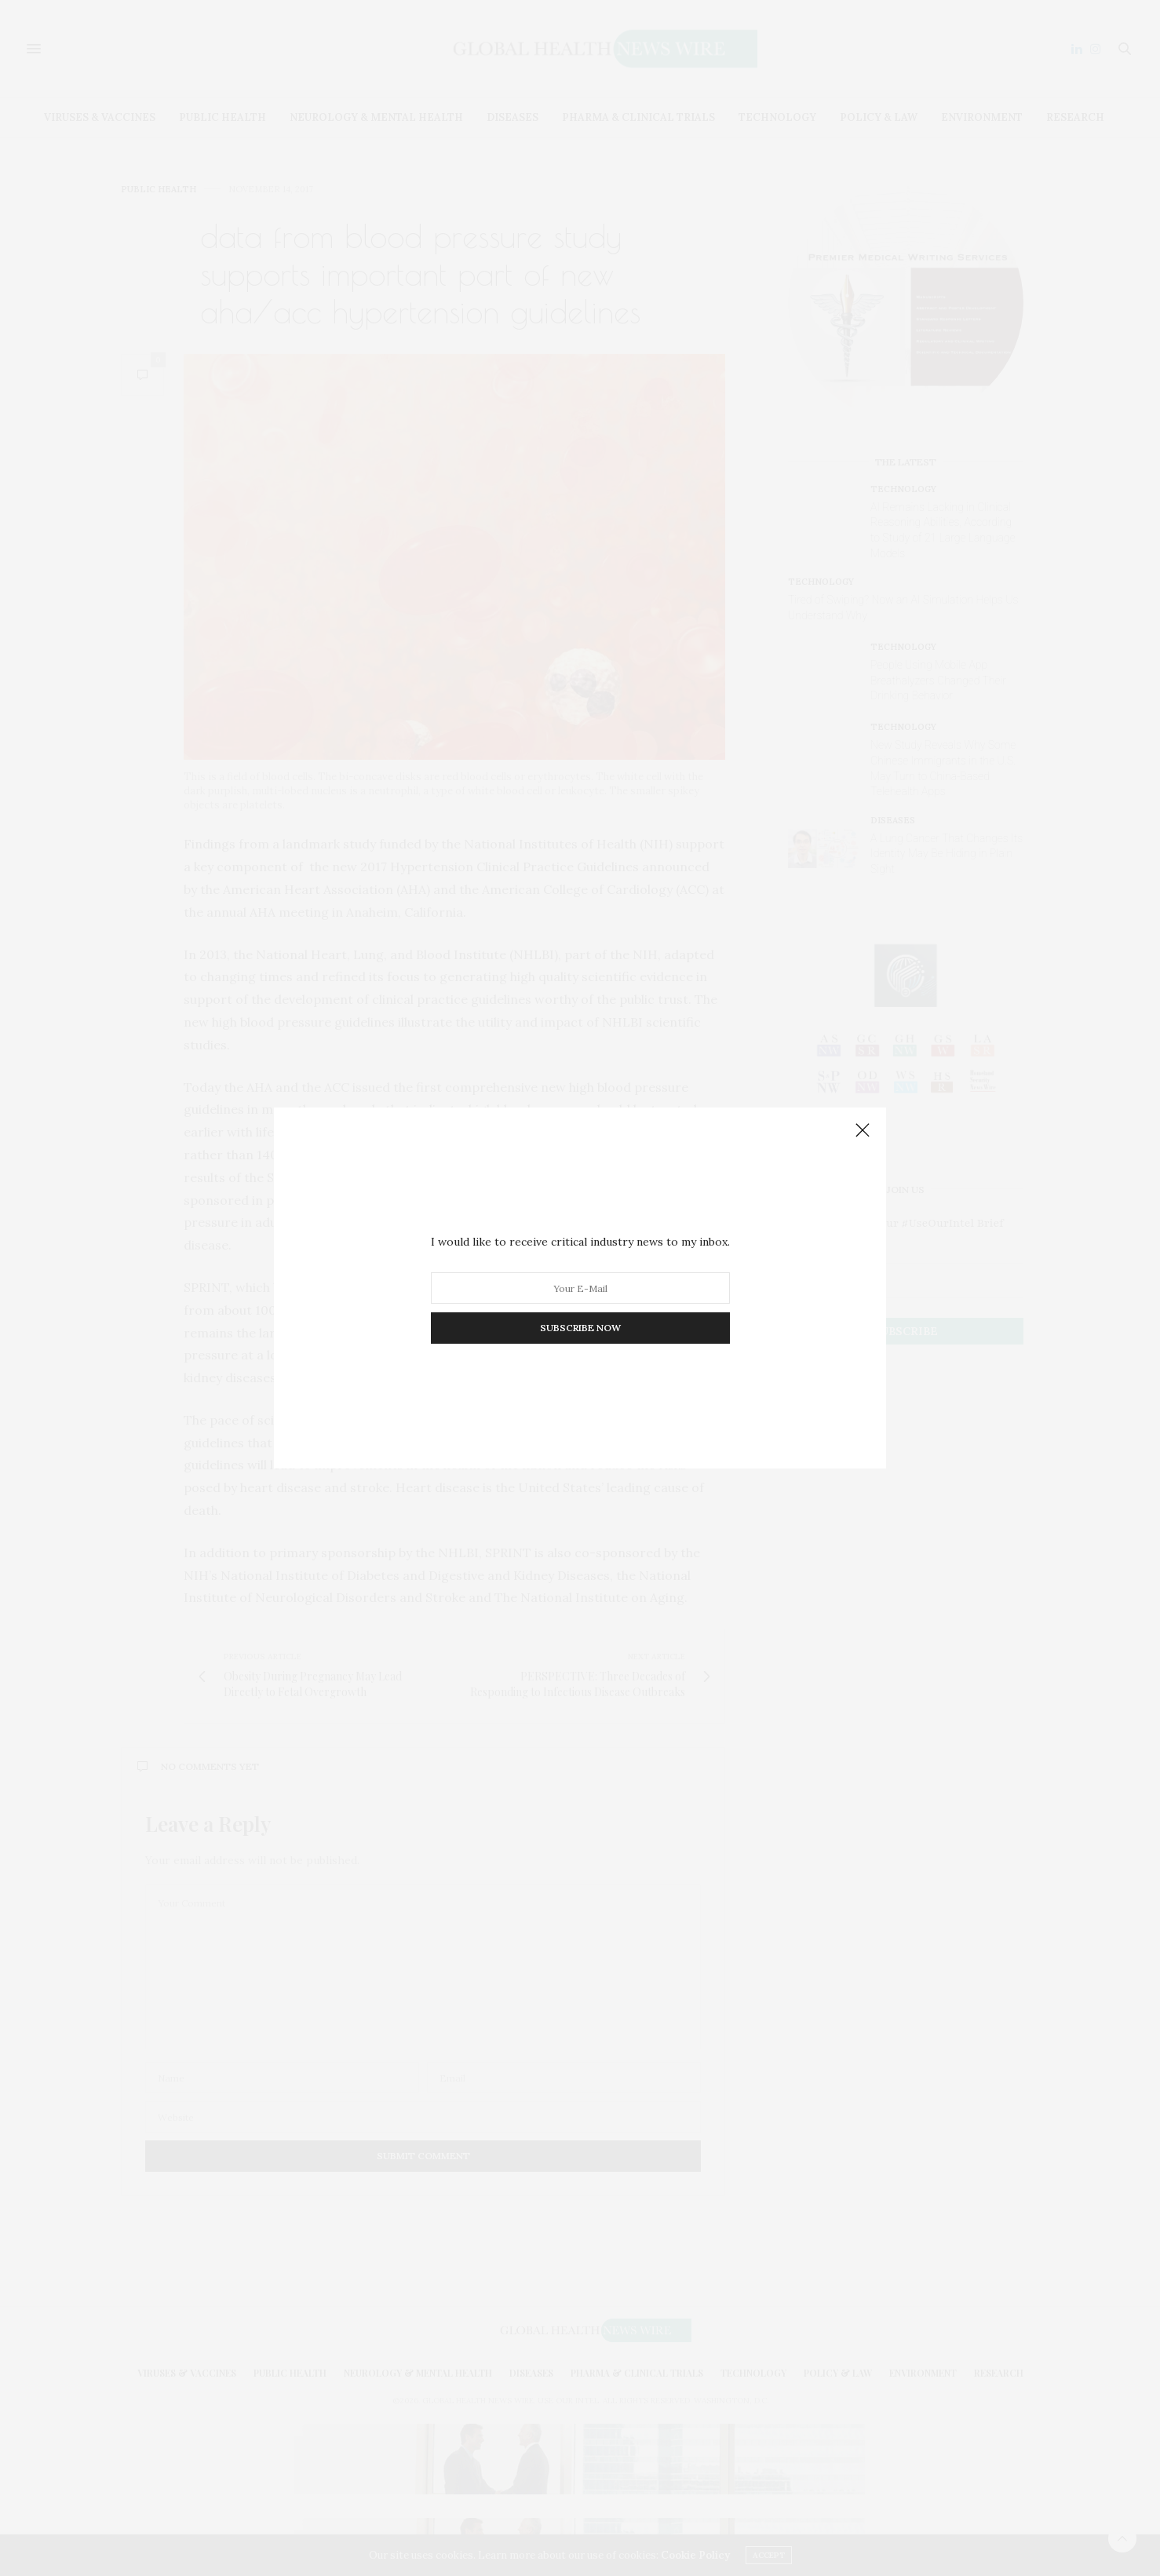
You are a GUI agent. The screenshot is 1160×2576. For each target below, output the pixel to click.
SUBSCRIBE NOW (580, 1328)
